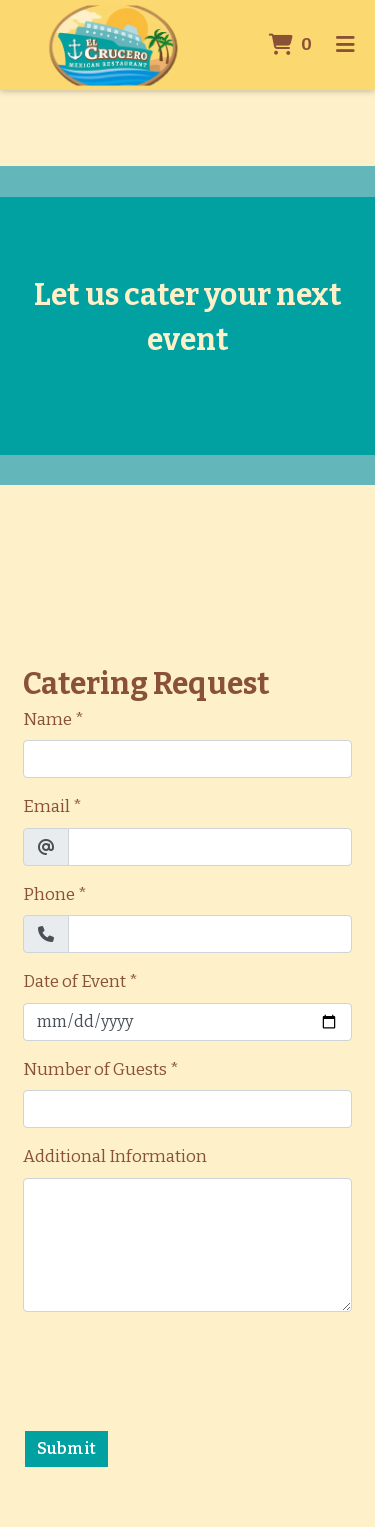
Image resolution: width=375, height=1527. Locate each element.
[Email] (210, 847)
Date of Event (74, 981)
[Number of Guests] (187, 1109)
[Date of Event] (187, 1022)
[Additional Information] (187, 1245)
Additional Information (115, 1156)
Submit (66, 1448)
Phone (49, 894)
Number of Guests (95, 1069)
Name (47, 719)
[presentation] (175, 1367)
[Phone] (210, 934)
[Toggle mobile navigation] (345, 45)
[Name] (187, 759)
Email (46, 806)
